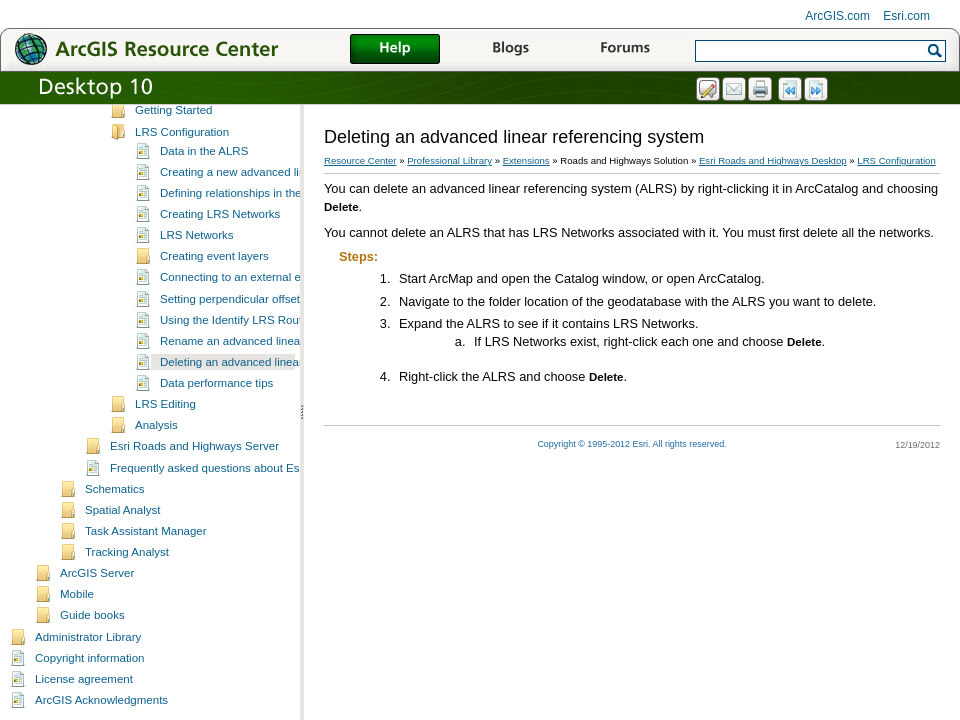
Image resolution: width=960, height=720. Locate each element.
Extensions (526, 160)
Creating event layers (214, 287)
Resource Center (360, 160)
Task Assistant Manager (146, 562)
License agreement (84, 710)
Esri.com (906, 16)
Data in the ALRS (204, 182)
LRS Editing (165, 435)
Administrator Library (88, 668)
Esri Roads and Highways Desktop (773, 160)
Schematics (115, 520)
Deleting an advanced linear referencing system (281, 393)
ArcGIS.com (837, 16)
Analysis (156, 456)
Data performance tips (216, 414)
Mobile (77, 625)
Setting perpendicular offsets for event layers (274, 330)
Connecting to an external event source (260, 308)
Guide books (92, 646)
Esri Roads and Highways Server (194, 477)
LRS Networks (197, 266)
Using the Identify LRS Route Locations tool (271, 351)
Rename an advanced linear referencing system (282, 372)
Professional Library (449, 160)
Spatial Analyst (123, 541)
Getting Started (173, 141)
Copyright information (89, 689)
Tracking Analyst (127, 583)
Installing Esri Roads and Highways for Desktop (256, 120)
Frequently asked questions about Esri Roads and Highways (264, 499)
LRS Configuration (182, 163)
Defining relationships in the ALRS (247, 224)
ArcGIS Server (97, 604)
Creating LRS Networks (220, 245)
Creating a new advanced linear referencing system (291, 203)
